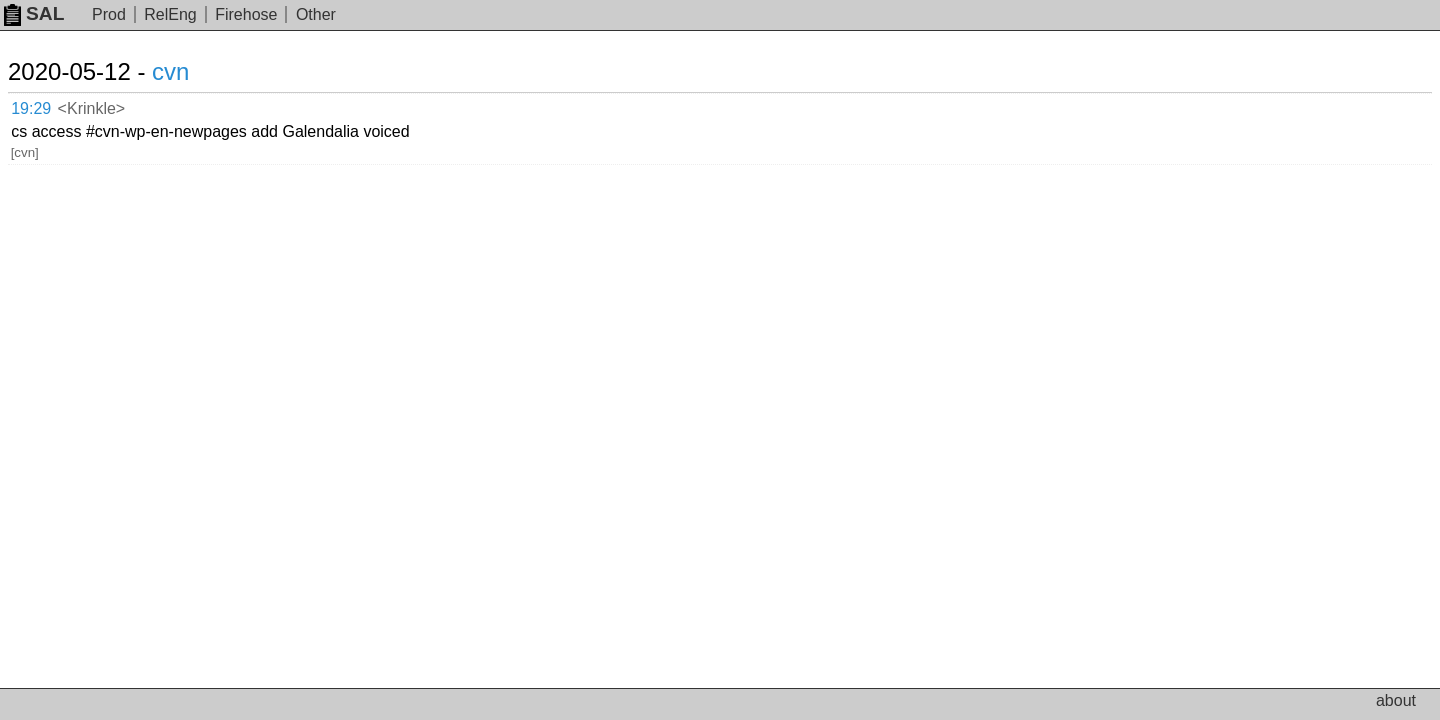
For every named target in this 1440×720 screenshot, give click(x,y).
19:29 (51, 105)
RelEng (170, 14)
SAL (34, 13)
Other (316, 14)
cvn (194, 71)
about (1396, 700)
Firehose (246, 14)
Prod (109, 14)
